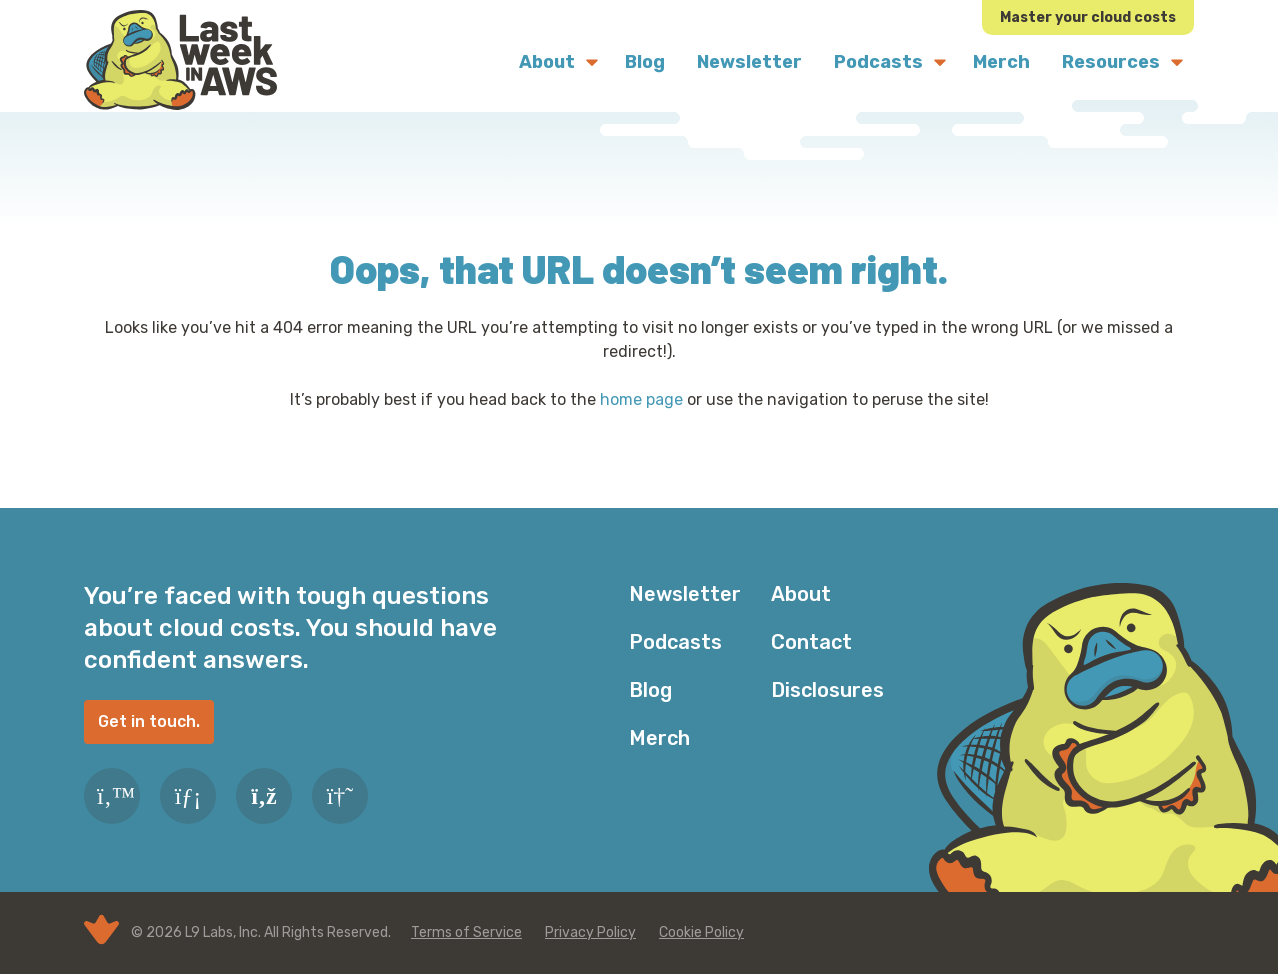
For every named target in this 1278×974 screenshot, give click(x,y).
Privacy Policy (590, 932)
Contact (811, 642)
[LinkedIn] (188, 796)
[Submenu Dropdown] (592, 62)
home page (641, 399)
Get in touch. (149, 721)
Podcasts (675, 642)
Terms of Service (466, 932)
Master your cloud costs (1088, 17)
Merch (659, 738)
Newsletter (685, 594)
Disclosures (827, 690)
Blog (650, 690)
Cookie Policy (701, 932)
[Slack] (340, 796)
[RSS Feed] (264, 796)
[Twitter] (112, 796)
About (801, 594)
